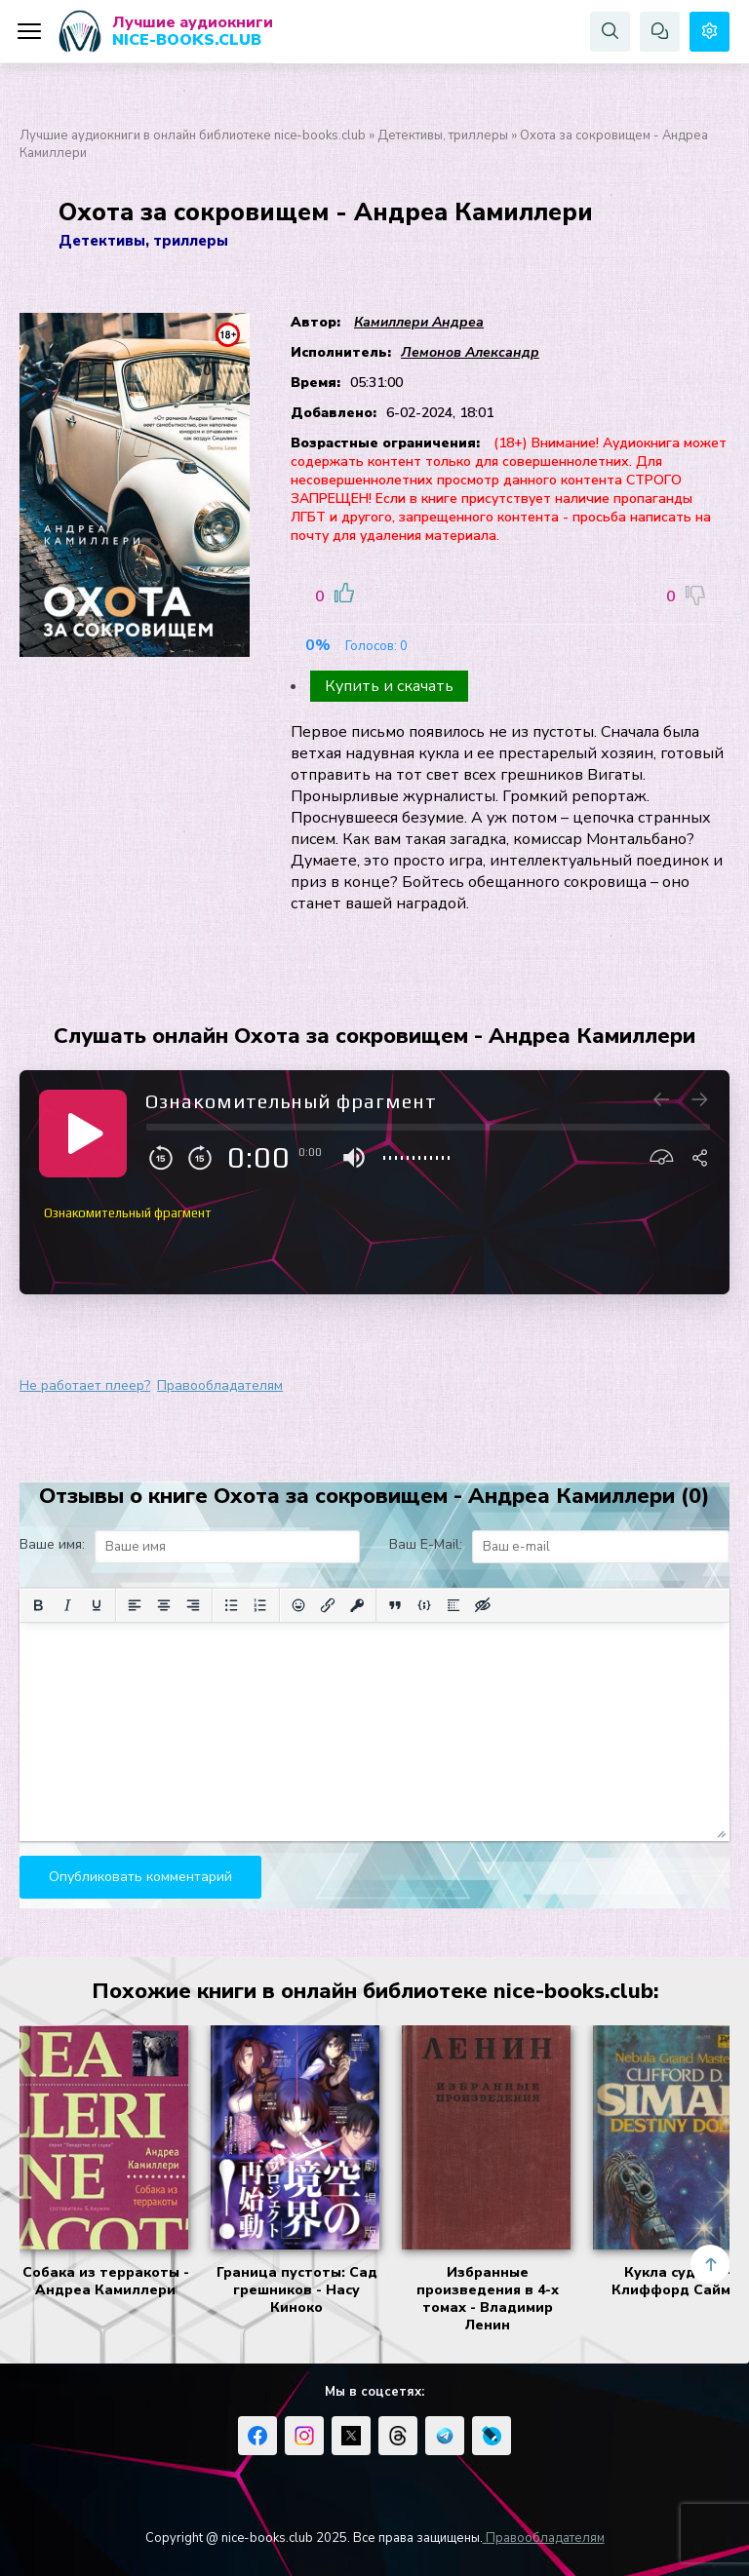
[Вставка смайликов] (298, 1605)
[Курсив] (67, 1605)
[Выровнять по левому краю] (134, 1605)
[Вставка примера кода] (424, 1605)
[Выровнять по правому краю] (193, 1605)
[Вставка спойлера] (453, 1605)
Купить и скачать (389, 686)
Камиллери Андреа (419, 322)
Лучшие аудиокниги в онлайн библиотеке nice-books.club (193, 135)
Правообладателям (220, 1385)
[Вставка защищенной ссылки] (357, 1605)
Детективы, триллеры (442, 135)
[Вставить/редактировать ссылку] (327, 1605)
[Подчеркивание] (96, 1605)
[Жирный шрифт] (38, 1605)
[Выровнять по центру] (163, 1605)
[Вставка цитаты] (395, 1605)
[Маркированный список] (231, 1605)
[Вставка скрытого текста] (482, 1605)
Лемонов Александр (470, 352)
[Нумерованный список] (260, 1605)
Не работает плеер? (85, 1385)
